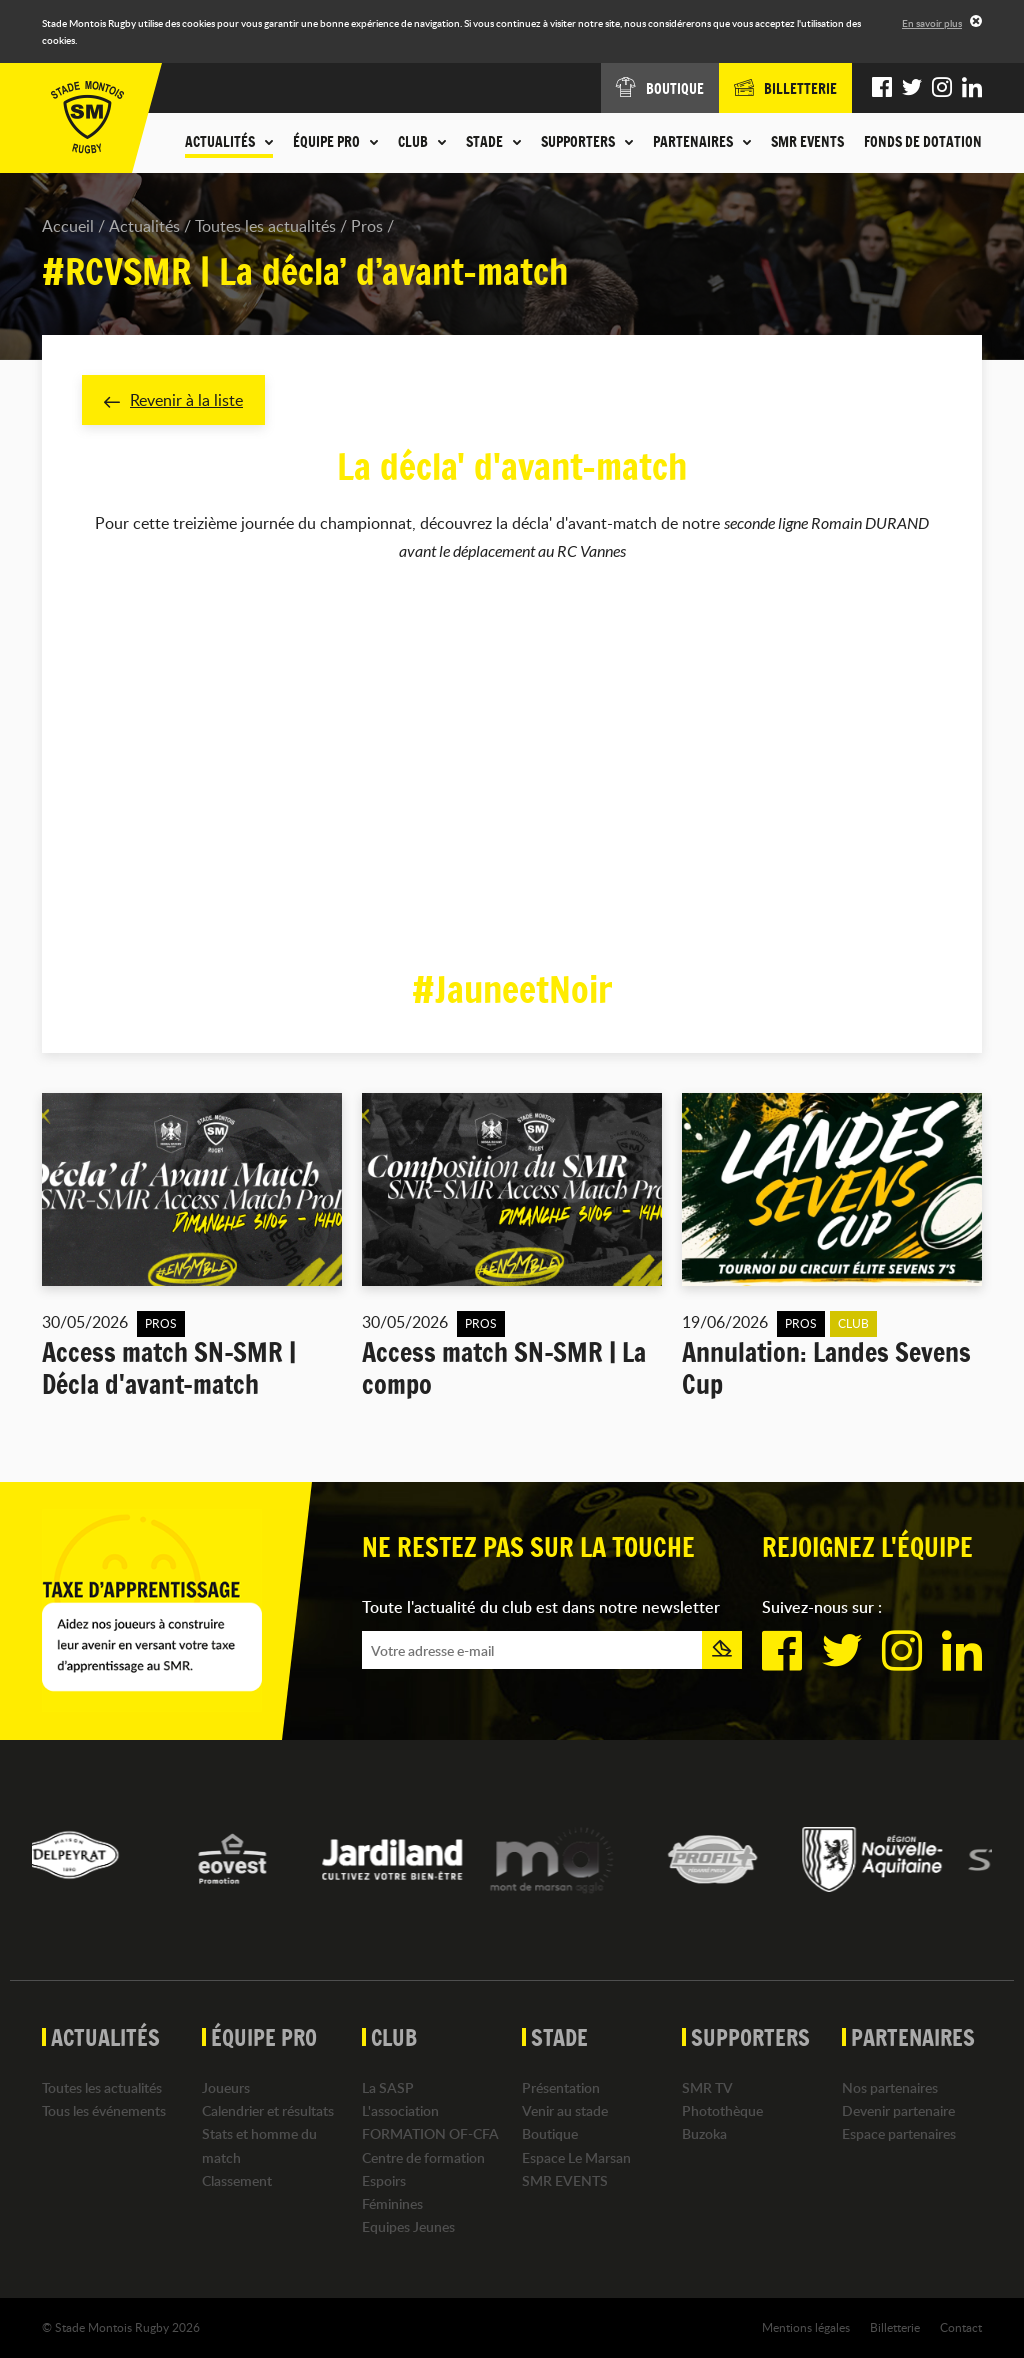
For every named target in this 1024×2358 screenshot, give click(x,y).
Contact (961, 2327)
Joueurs (226, 2087)
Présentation (561, 2087)
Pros (367, 226)
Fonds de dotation (923, 142)
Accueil (68, 226)
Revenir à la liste (173, 400)
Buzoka (704, 2133)
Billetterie (895, 2327)
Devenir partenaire (898, 2110)
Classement (237, 2180)
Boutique (550, 2133)
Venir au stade (565, 2110)
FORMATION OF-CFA (430, 2133)
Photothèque (722, 2110)
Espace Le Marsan (576, 2157)
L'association (400, 2110)
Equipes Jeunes (408, 2226)
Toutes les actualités (265, 226)
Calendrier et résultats (268, 2110)
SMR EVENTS (807, 142)
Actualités (144, 226)
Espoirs (384, 2180)
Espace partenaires (899, 2133)
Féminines (392, 2203)
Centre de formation (423, 2157)
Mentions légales (806, 2327)
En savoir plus (932, 23)
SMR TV (707, 2087)
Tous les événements (104, 2110)
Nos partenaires (890, 2087)
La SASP (388, 2087)
